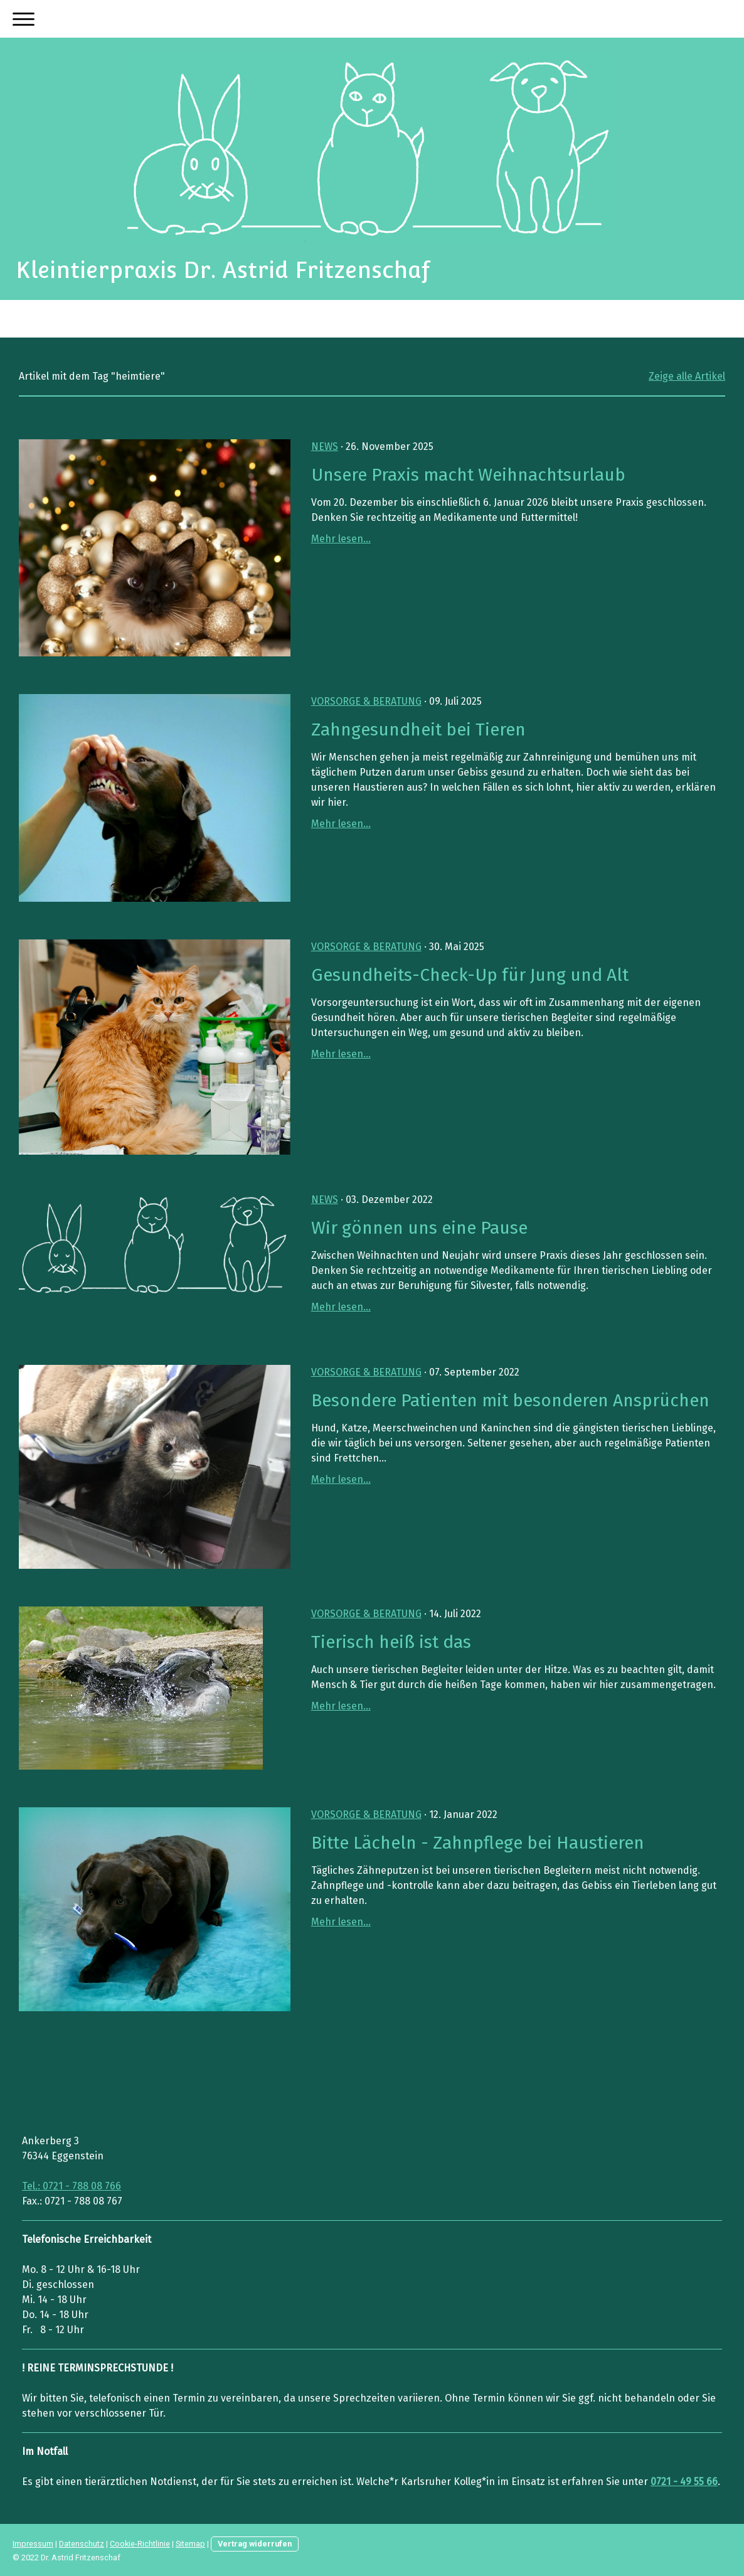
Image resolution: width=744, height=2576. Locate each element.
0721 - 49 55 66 (684, 2482)
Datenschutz (81, 2543)
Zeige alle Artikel (687, 376)
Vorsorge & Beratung (366, 701)
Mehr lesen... (341, 539)
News (324, 446)
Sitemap (190, 2543)
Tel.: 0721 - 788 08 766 (71, 2186)
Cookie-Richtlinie (140, 2543)
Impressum (33, 2543)
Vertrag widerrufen (255, 2543)
